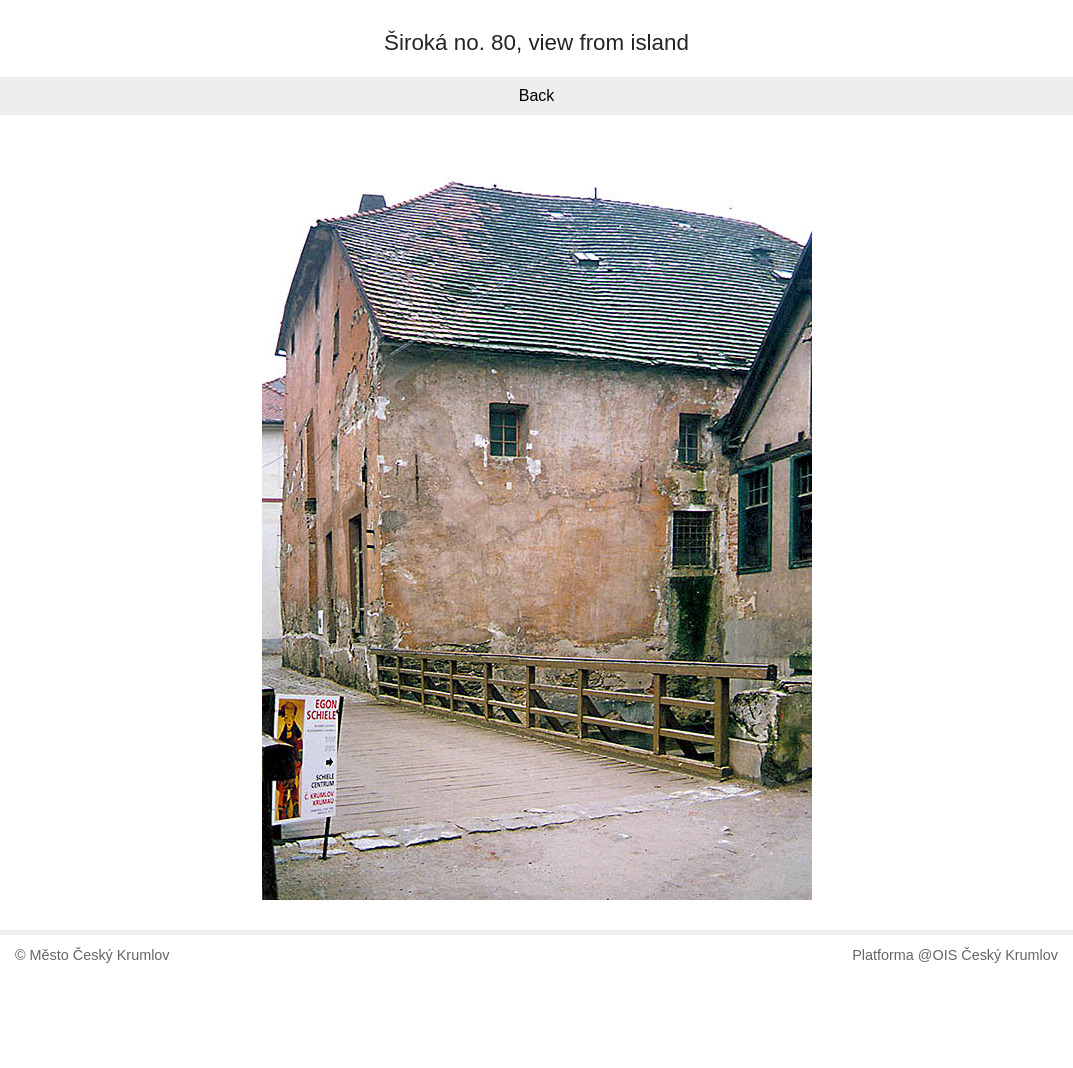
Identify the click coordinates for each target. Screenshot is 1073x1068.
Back (537, 95)
